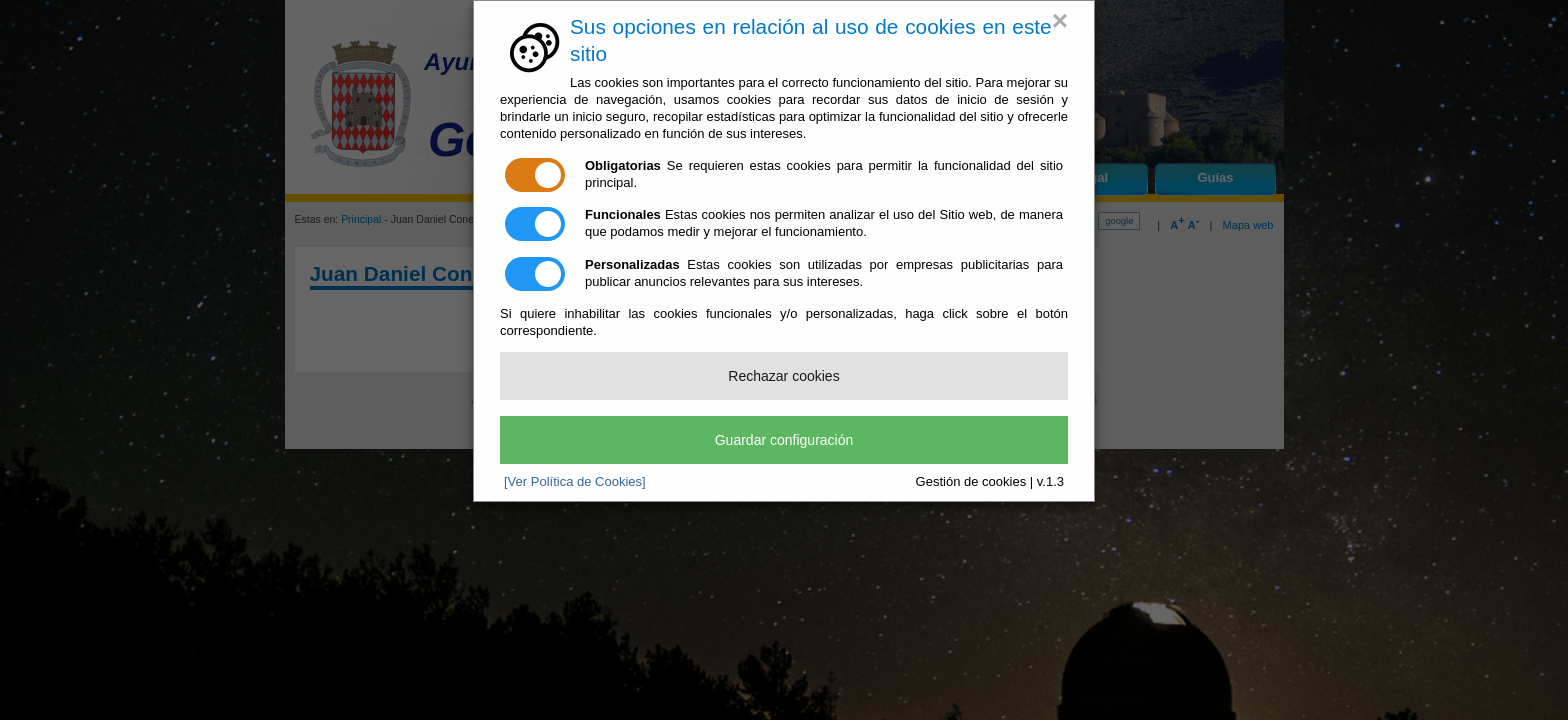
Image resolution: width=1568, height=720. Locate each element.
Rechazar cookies (783, 376)
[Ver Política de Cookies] (575, 481)
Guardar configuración (784, 440)
